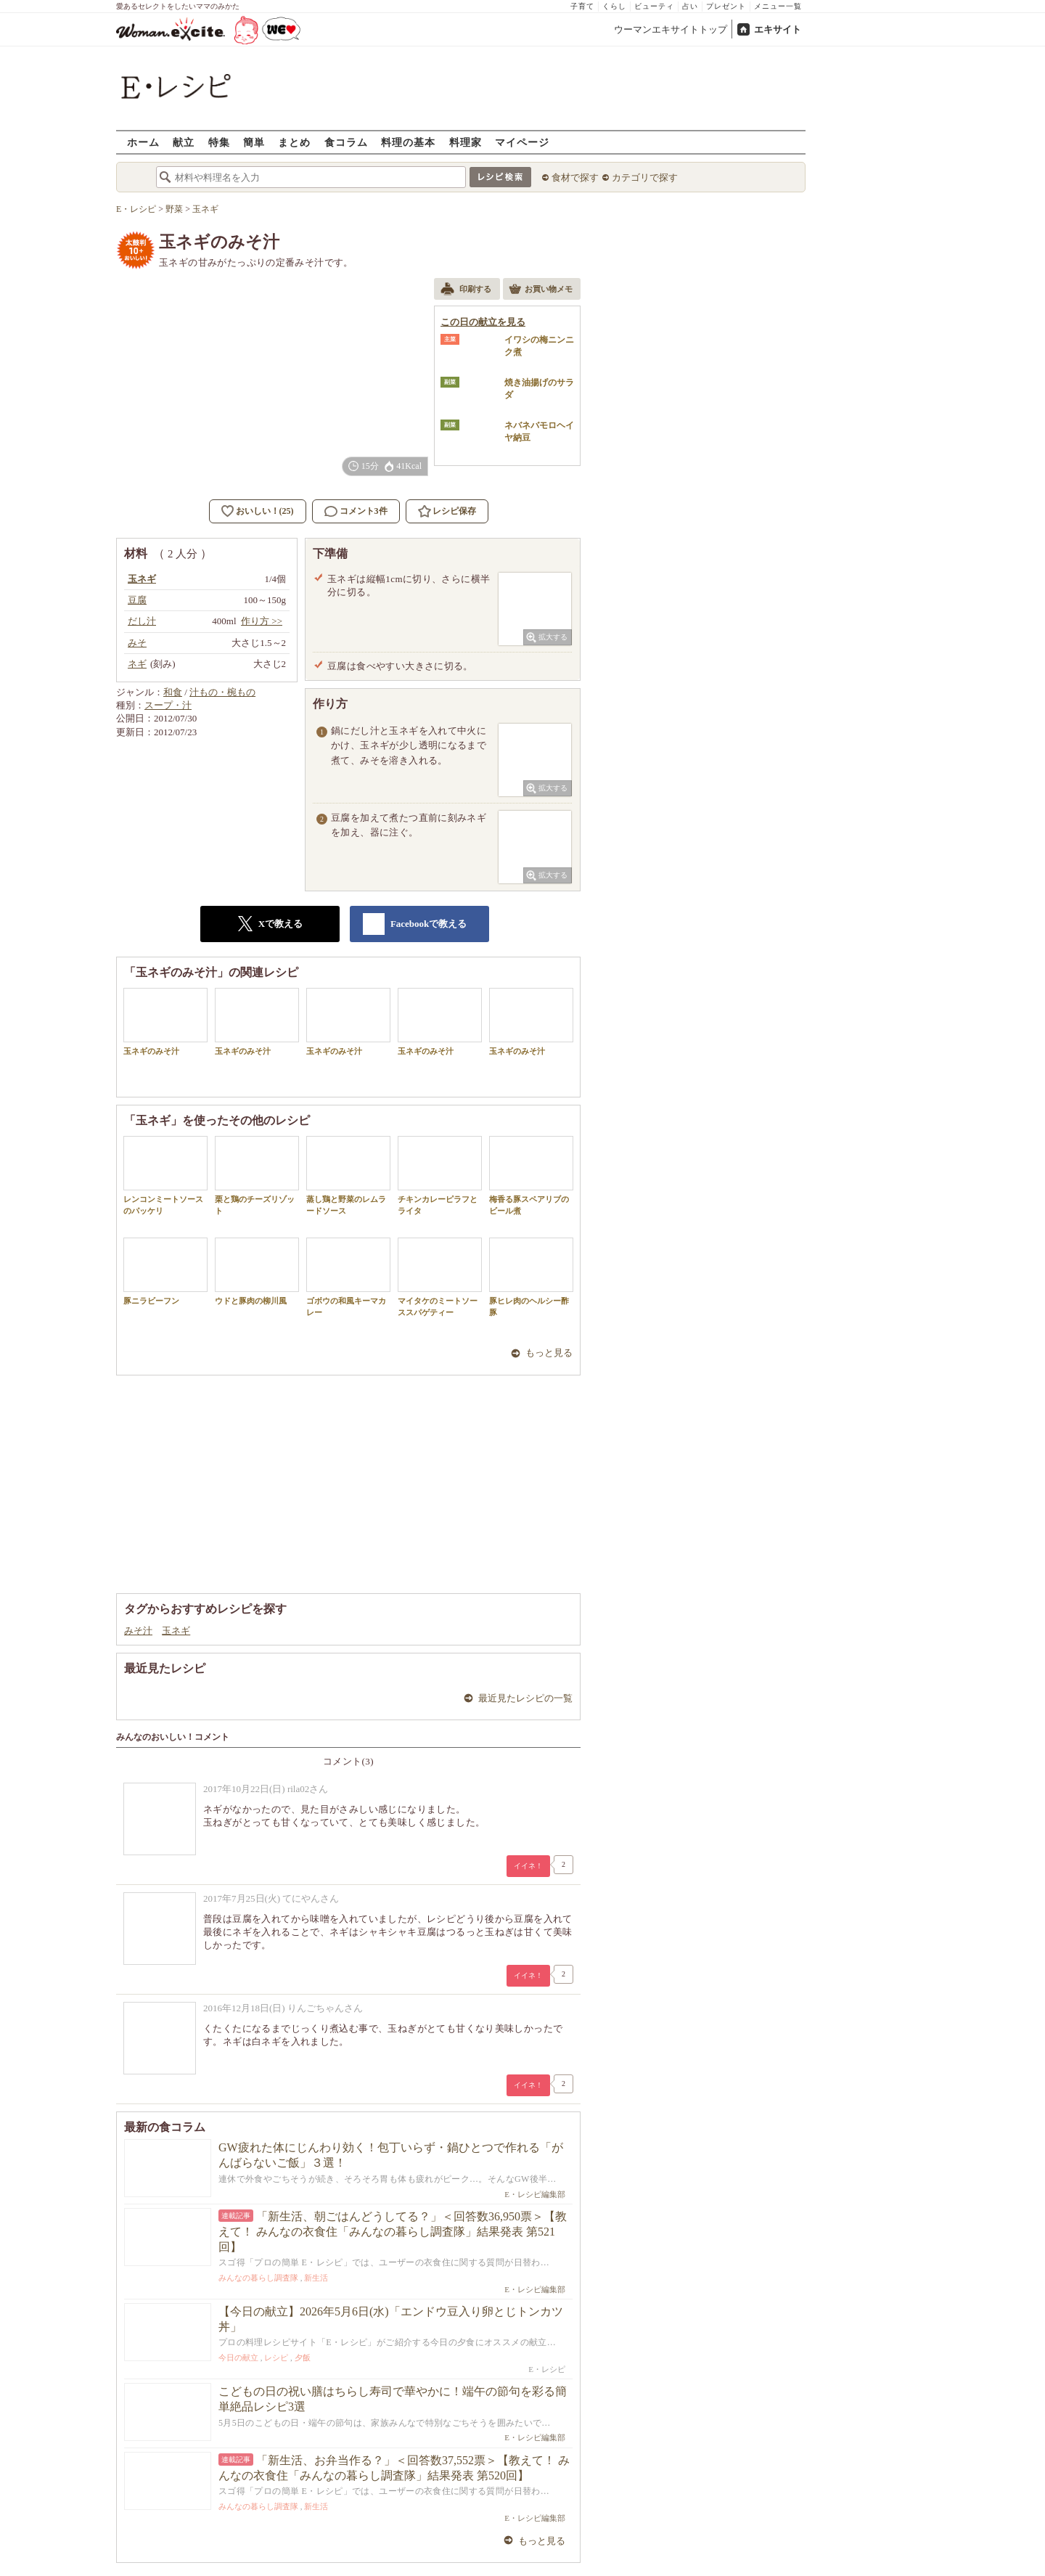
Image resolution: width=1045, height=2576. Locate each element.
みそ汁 (138, 1630)
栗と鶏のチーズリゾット (257, 1175)
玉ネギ (176, 1630)
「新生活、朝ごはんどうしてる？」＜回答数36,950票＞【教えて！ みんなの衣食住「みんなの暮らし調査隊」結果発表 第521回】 (392, 2231)
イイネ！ (528, 1866)
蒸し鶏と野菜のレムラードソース (348, 1175)
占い (690, 6)
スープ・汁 (168, 705)
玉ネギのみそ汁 (165, 1021)
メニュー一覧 (778, 6)
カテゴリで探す (645, 177)
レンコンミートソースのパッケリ (165, 1175)
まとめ (294, 142)
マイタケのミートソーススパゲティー (440, 1277)
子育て (582, 6)
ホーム (143, 142)
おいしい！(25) (265, 511)
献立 (183, 142)
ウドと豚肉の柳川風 (257, 1271)
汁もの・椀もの (222, 692)
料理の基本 (408, 142)
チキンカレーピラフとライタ (440, 1175)
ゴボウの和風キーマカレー (348, 1277)
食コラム (346, 142)
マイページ (522, 142)
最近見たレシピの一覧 (525, 1698)
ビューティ (654, 6)
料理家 (465, 142)
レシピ (276, 2357)
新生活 (316, 2277)
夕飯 (303, 2357)
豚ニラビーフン (165, 1271)
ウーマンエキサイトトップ (670, 29)
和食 (172, 692)
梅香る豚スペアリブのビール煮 (531, 1175)
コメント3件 (356, 511)
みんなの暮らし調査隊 (258, 2277)
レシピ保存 (454, 511)
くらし (614, 6)
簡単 (254, 142)
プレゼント (726, 6)
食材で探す (575, 177)
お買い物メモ (541, 290)
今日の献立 (238, 2357)
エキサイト (777, 29)
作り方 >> (261, 621)
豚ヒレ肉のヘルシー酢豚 (531, 1277)
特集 (219, 142)
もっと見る (549, 1352)
